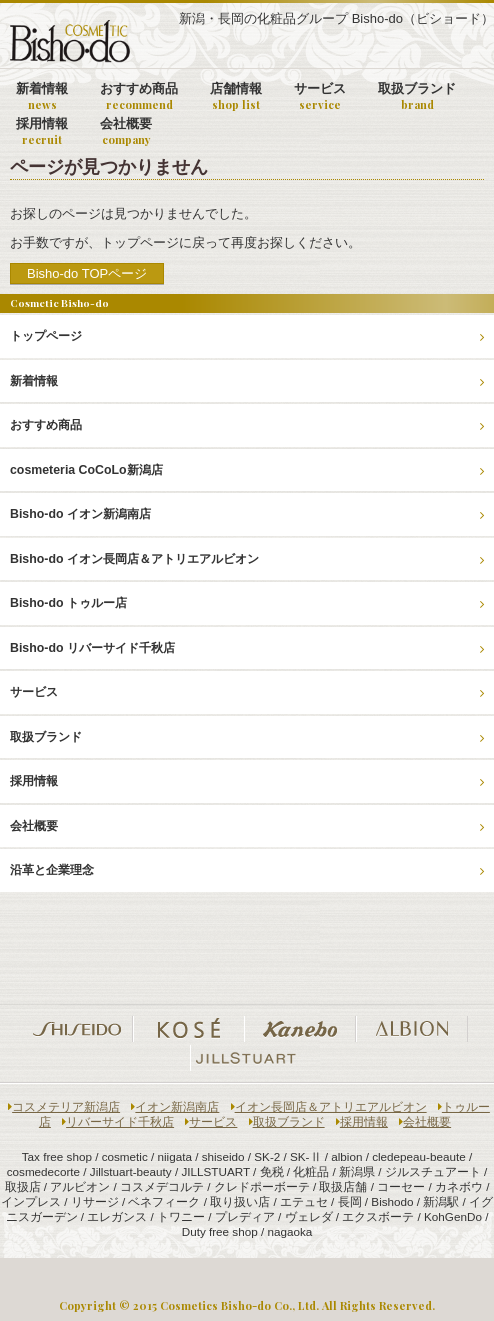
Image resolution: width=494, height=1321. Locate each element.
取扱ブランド (417, 96)
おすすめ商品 (139, 96)
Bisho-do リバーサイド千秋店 (247, 648)
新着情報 (42, 96)
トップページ (247, 336)
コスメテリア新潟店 (64, 1106)
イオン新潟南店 (175, 1106)
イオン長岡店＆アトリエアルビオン (329, 1106)
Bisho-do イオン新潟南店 (247, 514)
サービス (320, 96)
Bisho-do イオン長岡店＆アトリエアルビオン (247, 559)
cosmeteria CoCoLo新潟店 (247, 470)
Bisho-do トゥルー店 (247, 603)
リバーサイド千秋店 (118, 1121)
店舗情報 (236, 96)
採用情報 (42, 131)
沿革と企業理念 (247, 870)
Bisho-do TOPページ (87, 273)
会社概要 (126, 131)
